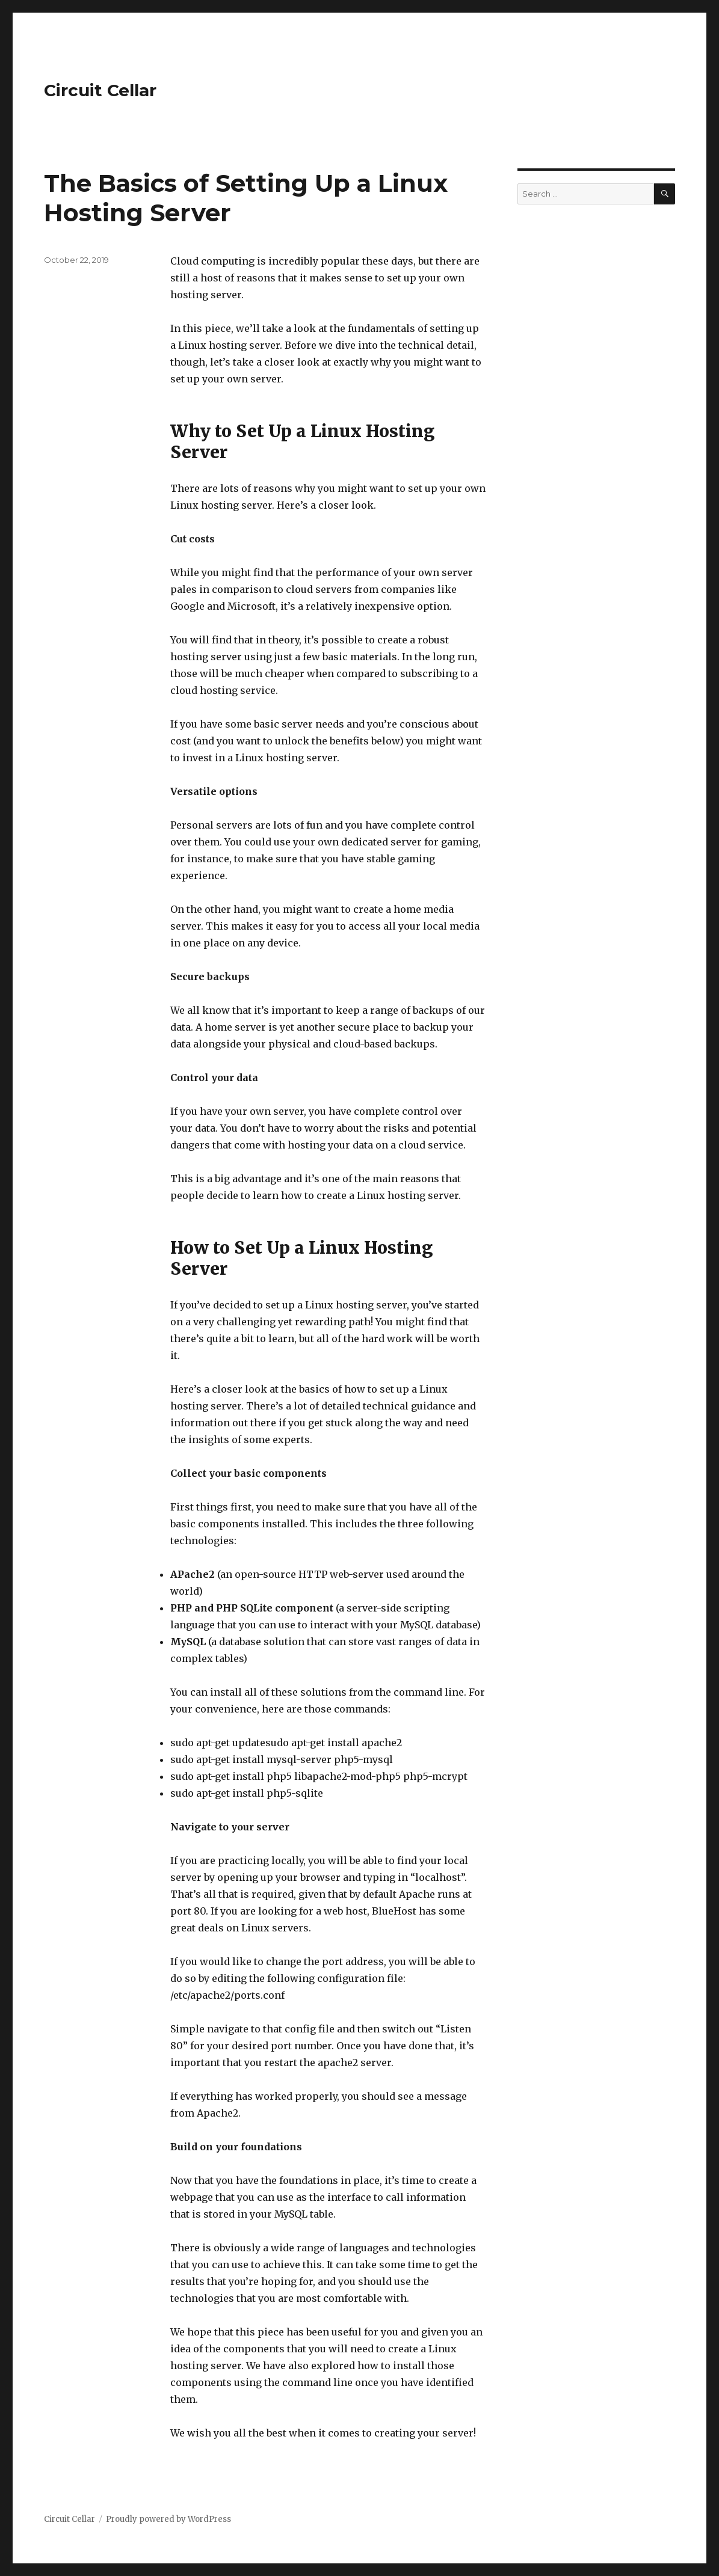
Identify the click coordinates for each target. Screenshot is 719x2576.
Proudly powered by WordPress (168, 2519)
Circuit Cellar (100, 90)
